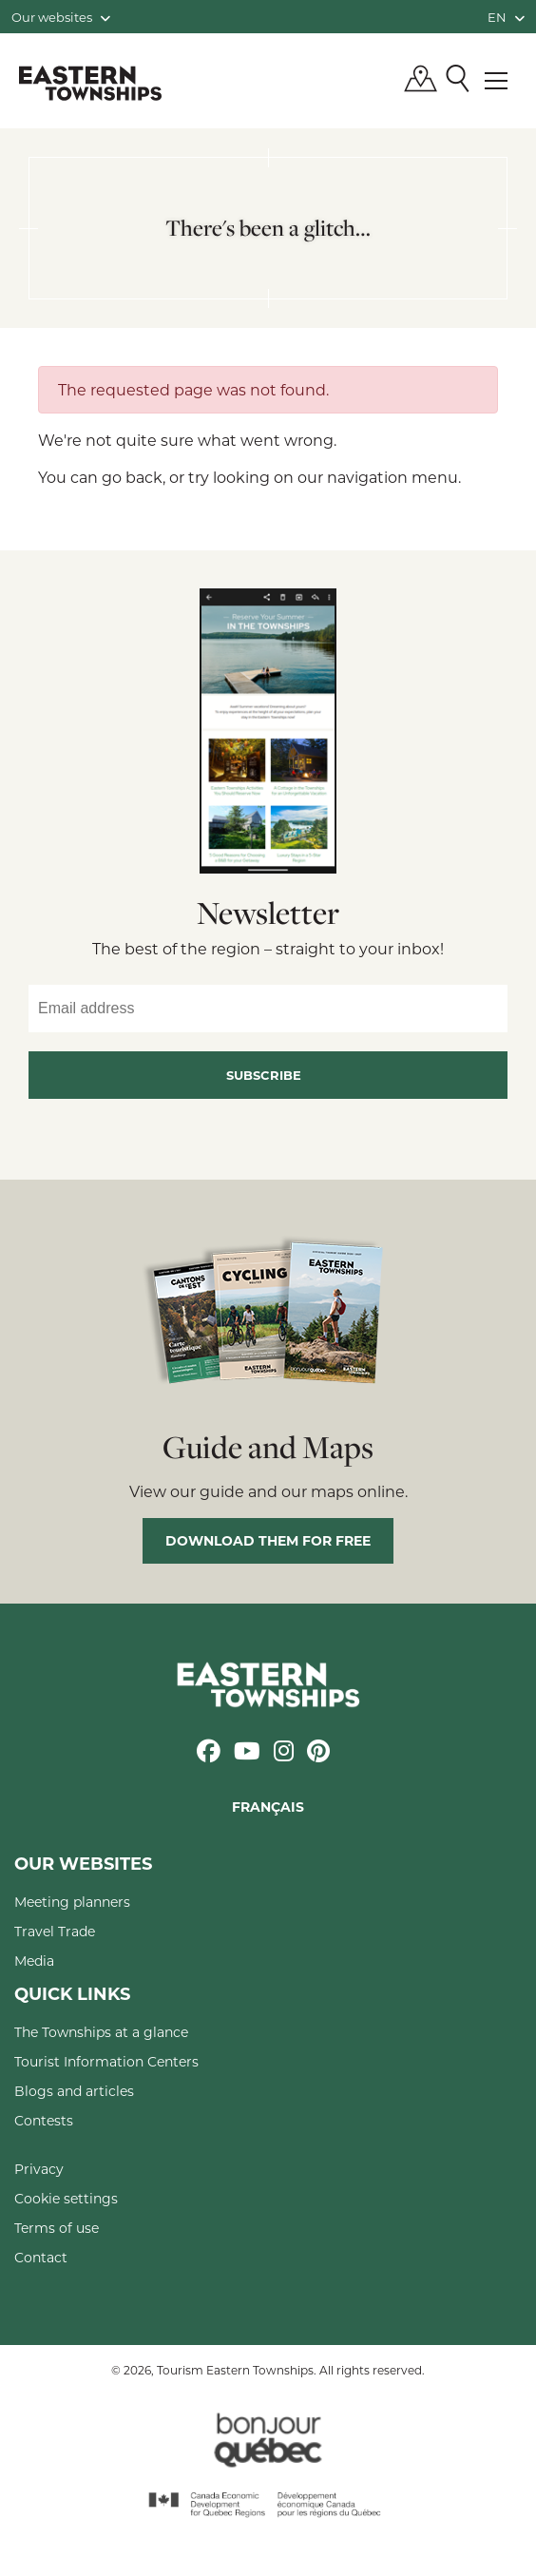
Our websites (60, 17)
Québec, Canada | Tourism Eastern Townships (90, 82)
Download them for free (268, 1540)
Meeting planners (72, 1902)
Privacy (39, 2169)
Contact (40, 2257)
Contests (43, 2120)
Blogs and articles (74, 2091)
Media (34, 1960)
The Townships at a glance (101, 2032)
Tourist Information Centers (106, 2061)
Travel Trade (54, 1931)
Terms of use (56, 2228)
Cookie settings (66, 2198)
